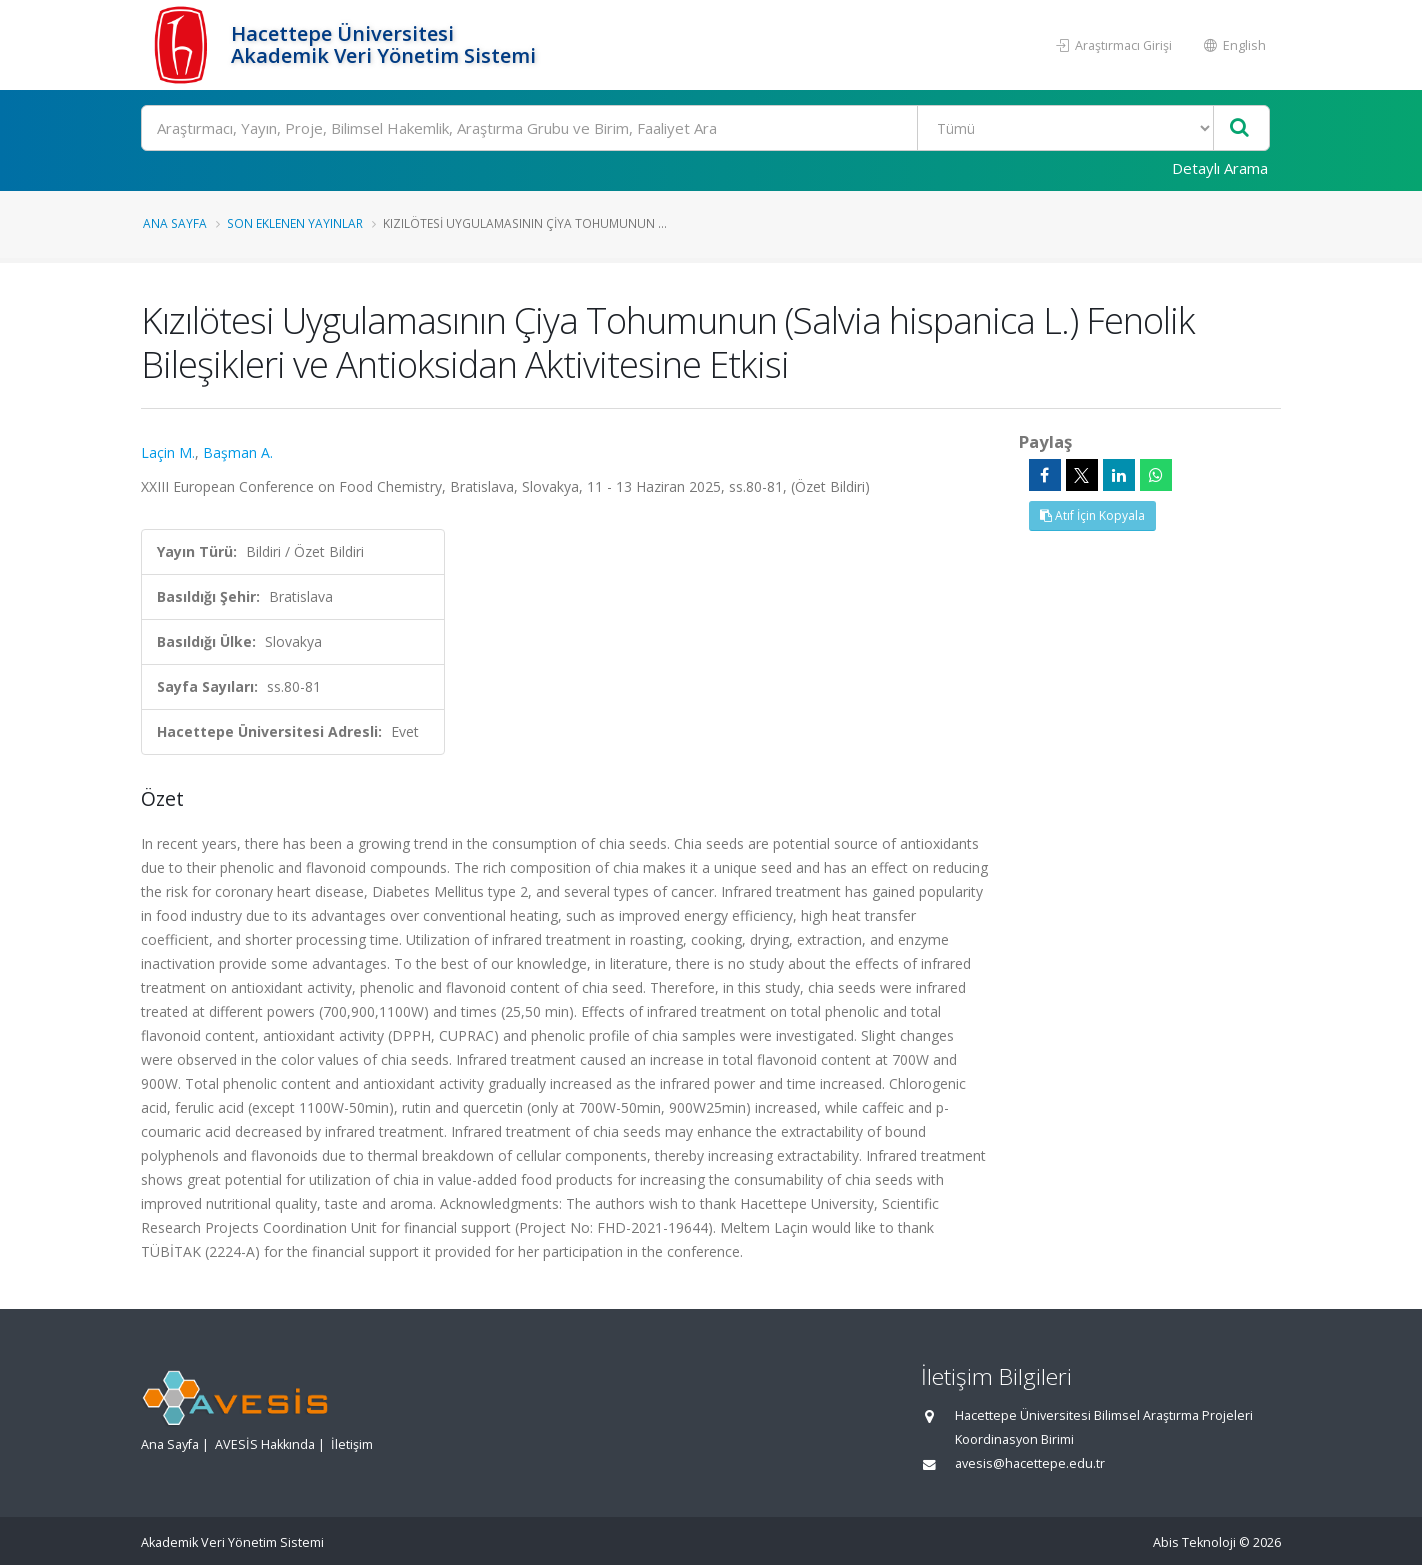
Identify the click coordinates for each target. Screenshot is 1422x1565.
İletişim (352, 1444)
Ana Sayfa (175, 223)
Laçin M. (168, 452)
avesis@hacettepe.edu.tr (1030, 1463)
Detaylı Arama (1220, 168)
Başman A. (238, 452)
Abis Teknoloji (1194, 1542)
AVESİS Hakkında (265, 1444)
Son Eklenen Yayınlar (295, 223)
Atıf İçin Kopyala (1092, 515)
